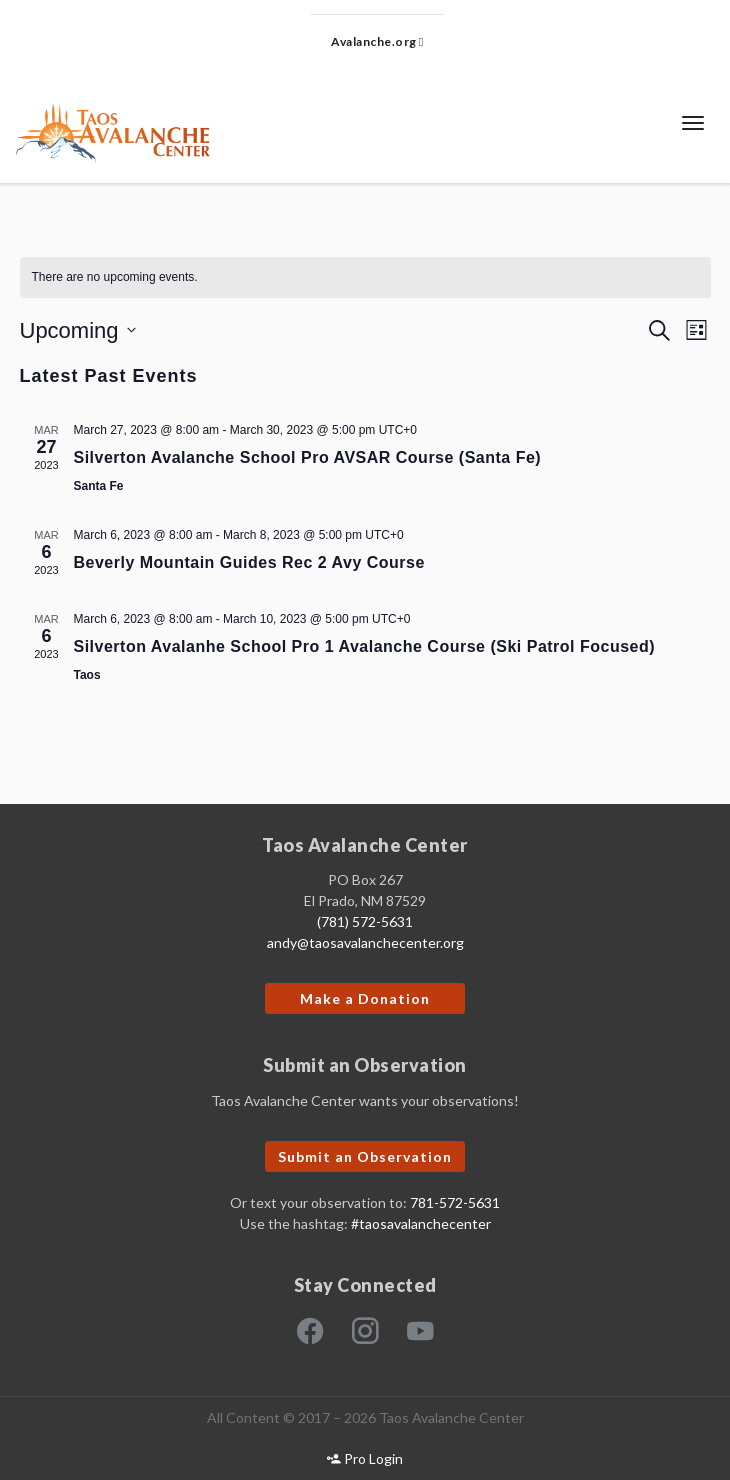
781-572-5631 (455, 1202)
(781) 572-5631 (365, 921)
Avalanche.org (377, 41)
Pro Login (365, 1458)
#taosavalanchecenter (421, 1223)
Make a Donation (365, 998)
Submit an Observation (365, 1156)
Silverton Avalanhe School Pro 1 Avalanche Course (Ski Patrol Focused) (365, 646)
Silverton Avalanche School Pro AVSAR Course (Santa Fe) (308, 457)
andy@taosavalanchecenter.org (365, 942)
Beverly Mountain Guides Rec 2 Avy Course (249, 562)
